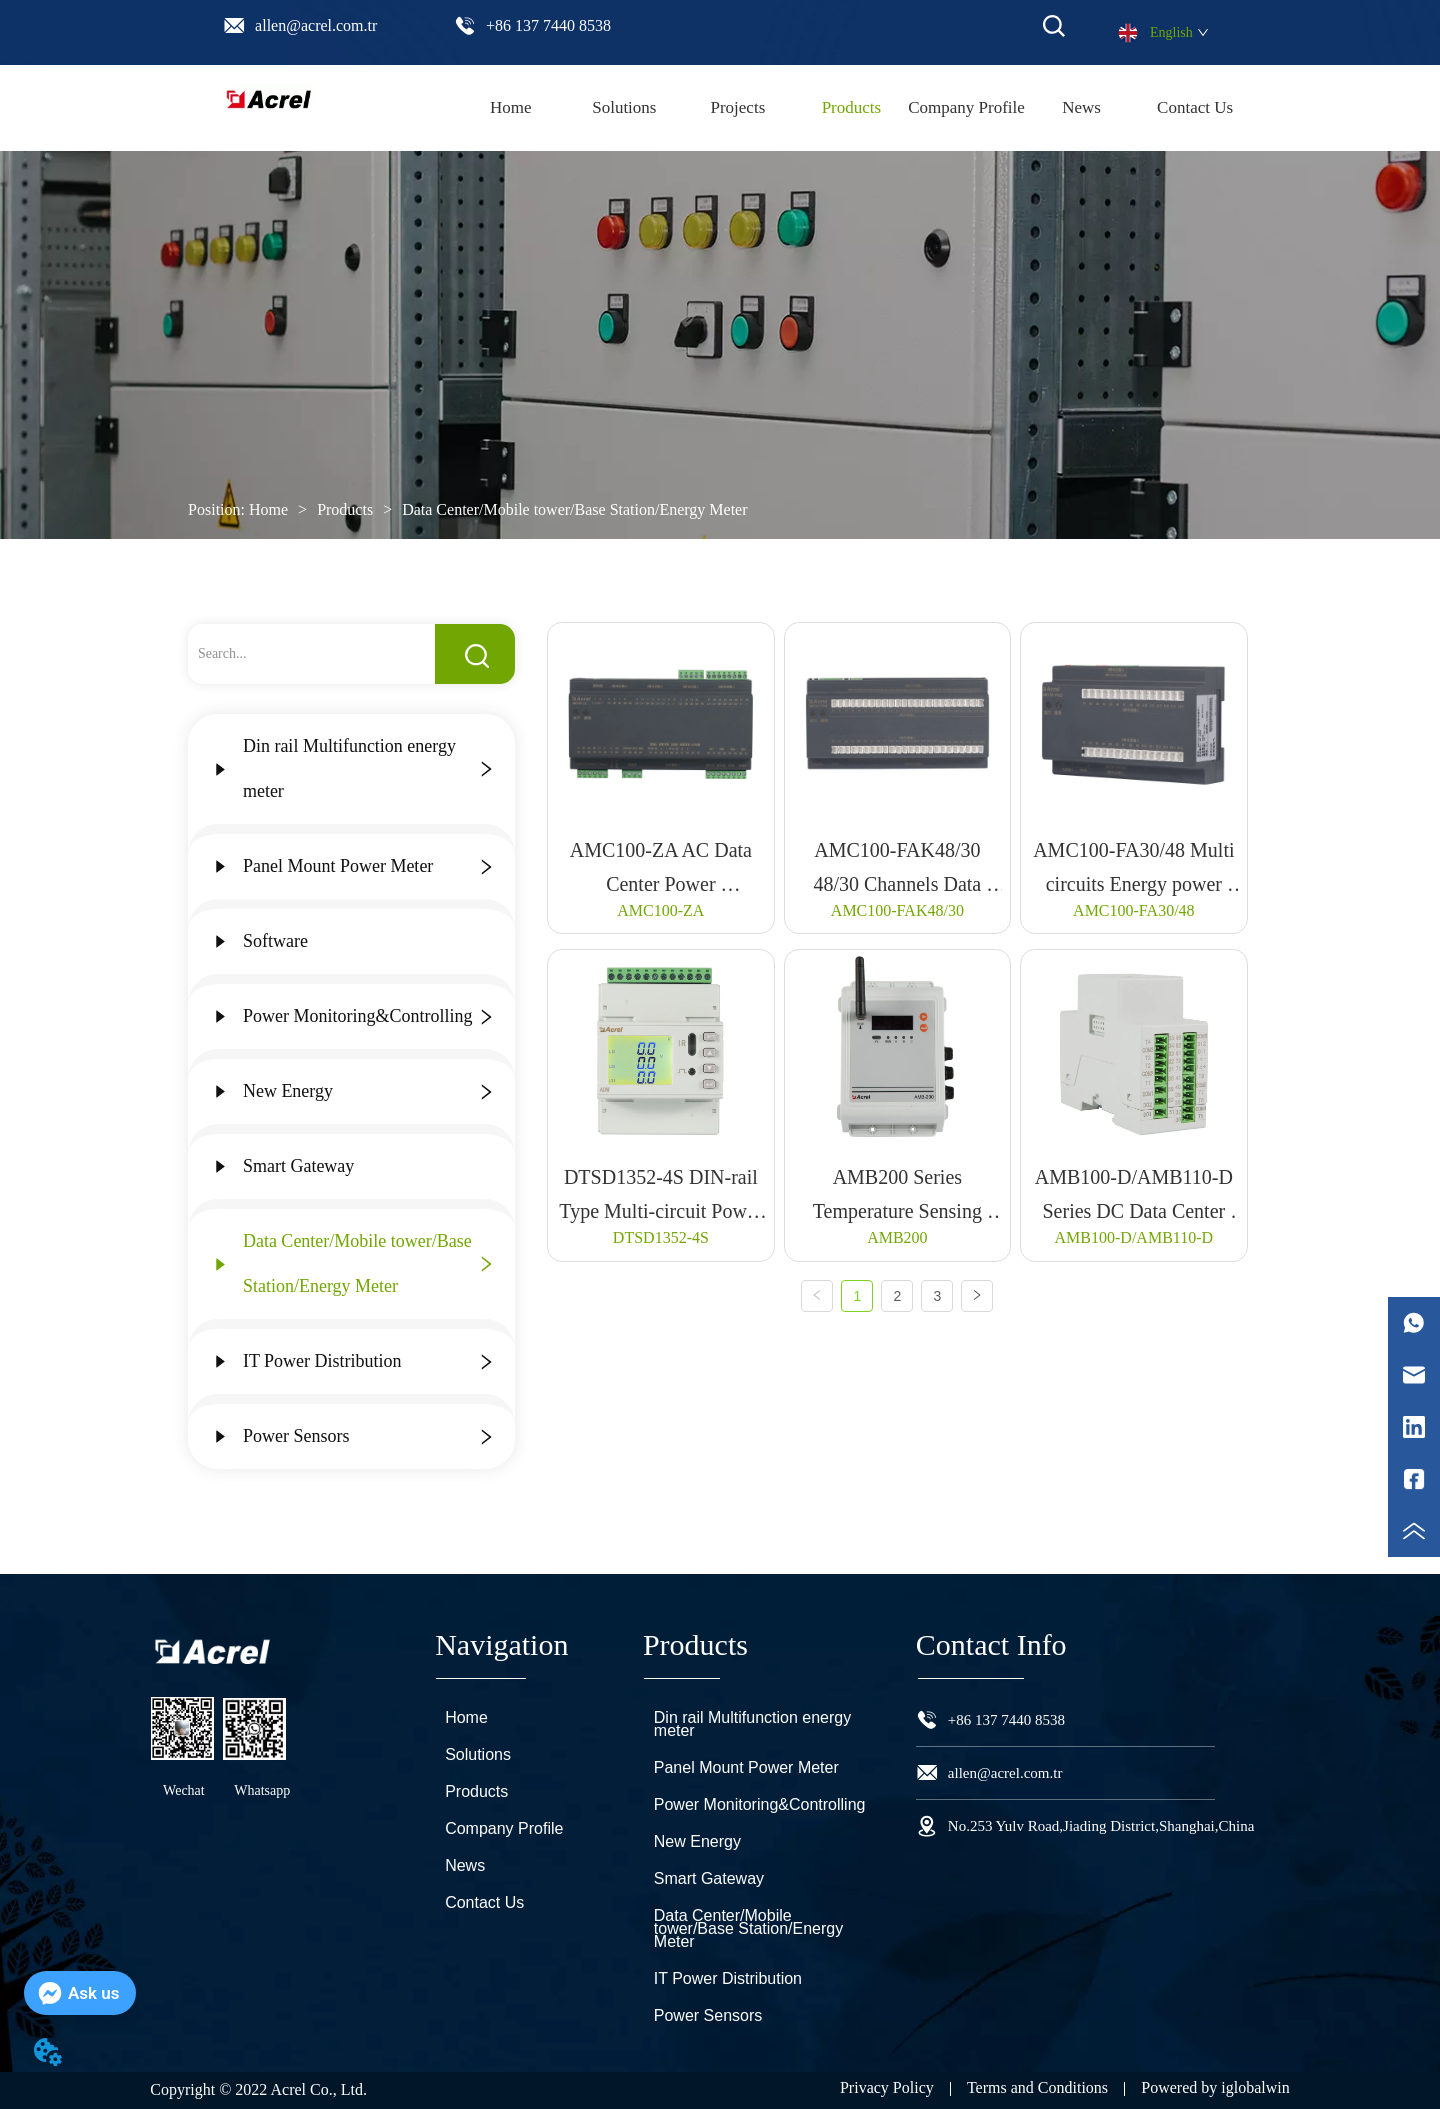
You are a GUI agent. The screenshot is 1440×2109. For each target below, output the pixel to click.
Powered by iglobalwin (1215, 2087)
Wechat (184, 1790)
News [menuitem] (1081, 107)
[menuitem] (852, 108)
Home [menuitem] (511, 107)
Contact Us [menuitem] (1195, 107)
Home (268, 509)
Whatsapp (262, 1790)
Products (345, 509)
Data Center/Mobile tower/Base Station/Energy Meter (572, 509)
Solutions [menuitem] (624, 107)
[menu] (853, 108)
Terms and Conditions (1037, 2087)
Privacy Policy (887, 2087)
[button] (852, 108)
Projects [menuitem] (737, 107)
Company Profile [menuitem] (966, 107)
